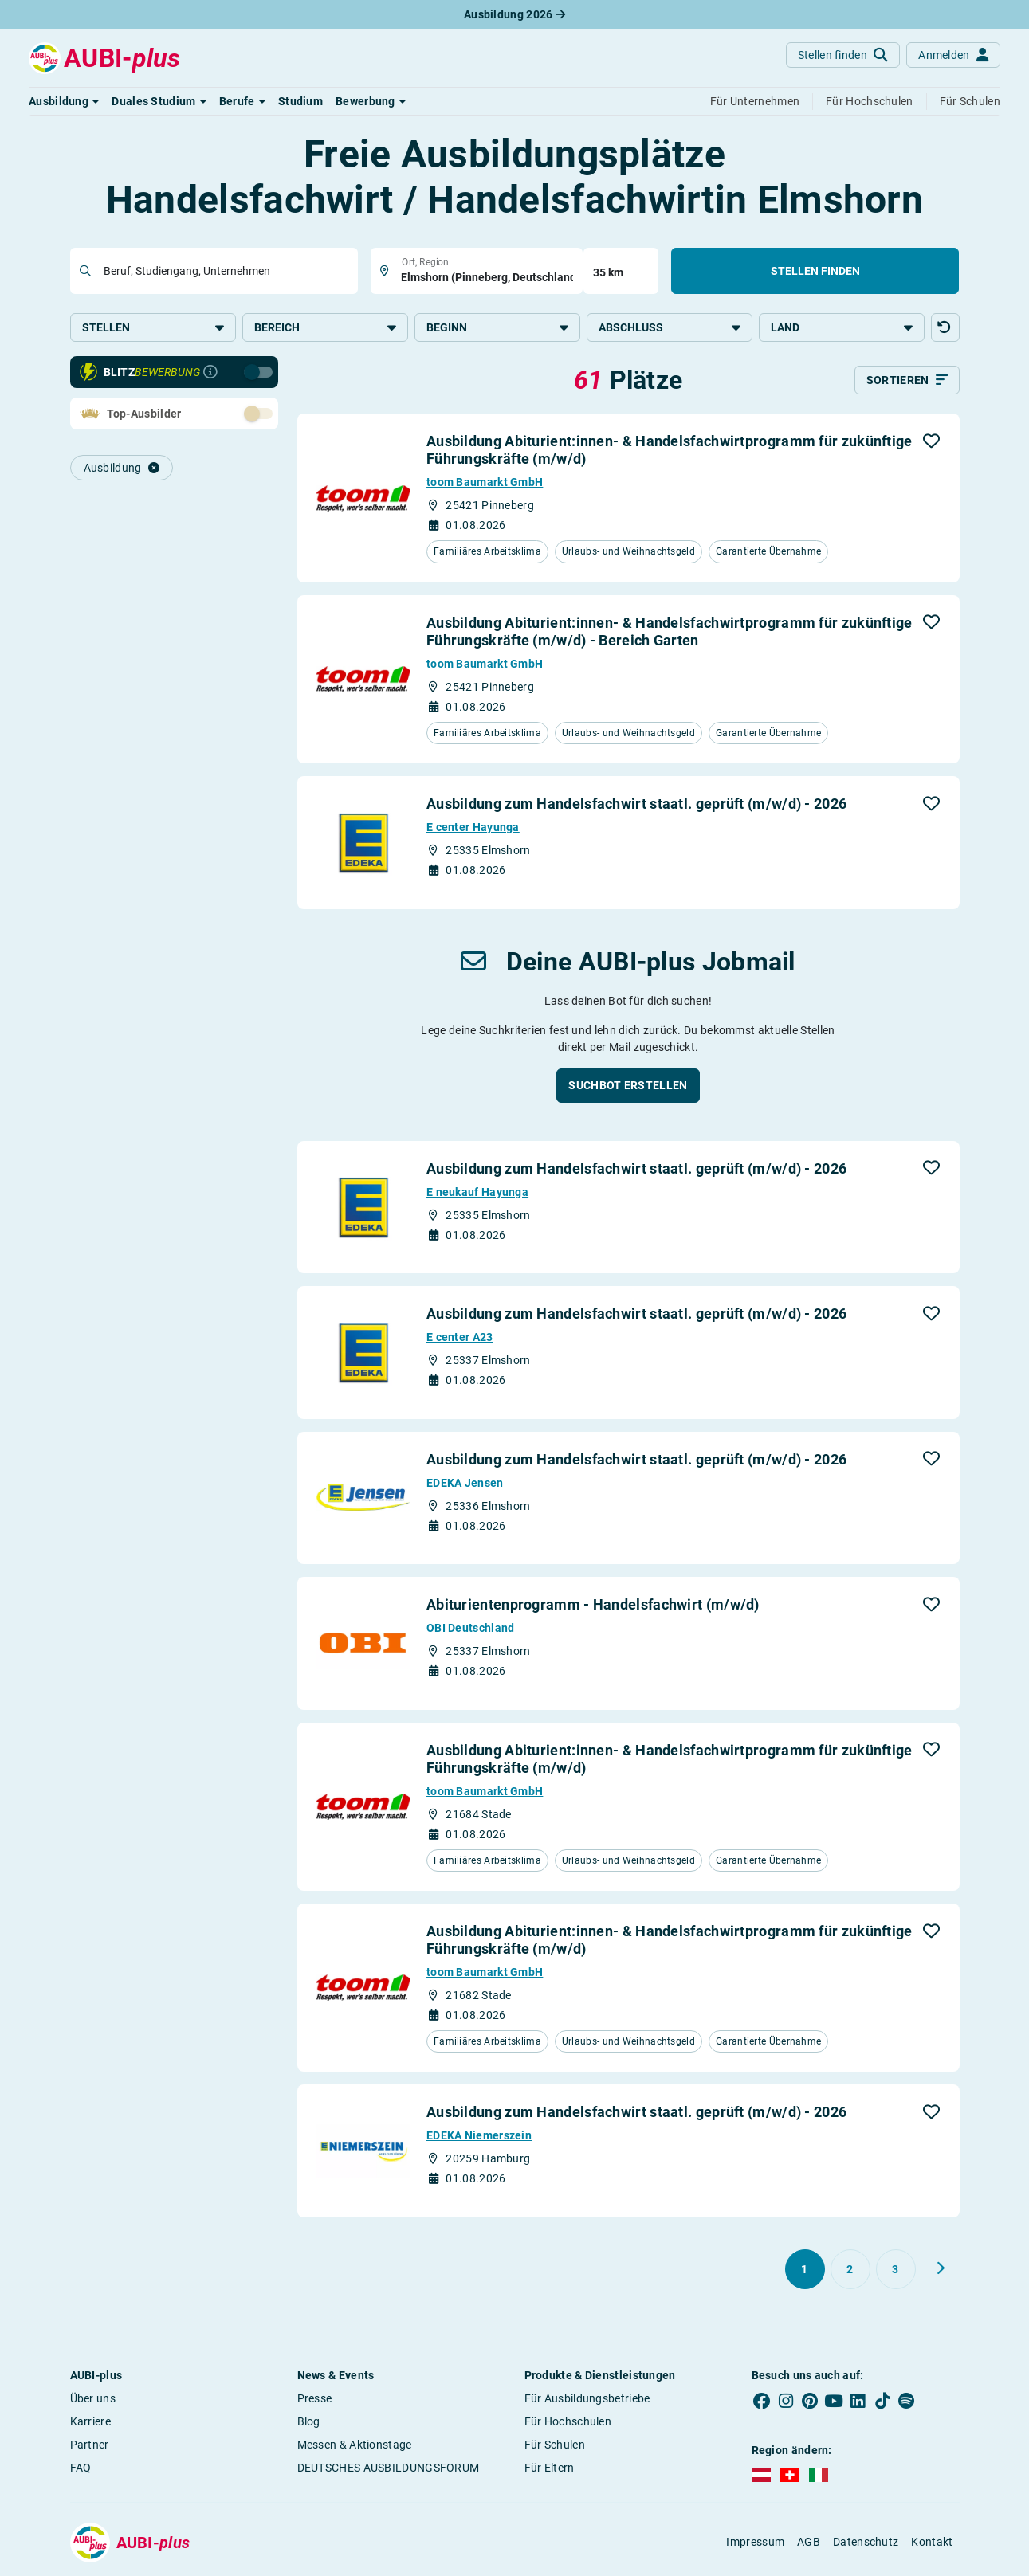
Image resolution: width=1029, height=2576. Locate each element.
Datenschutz (865, 2543)
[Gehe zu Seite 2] (850, 2270)
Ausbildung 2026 (514, 14)
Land (842, 327)
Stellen (153, 327)
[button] (64, 101)
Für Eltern (549, 2468)
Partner (89, 2445)
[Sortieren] (907, 381)
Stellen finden (815, 271)
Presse (314, 2399)
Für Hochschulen (568, 2422)
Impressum (755, 2543)
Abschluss (669, 327)
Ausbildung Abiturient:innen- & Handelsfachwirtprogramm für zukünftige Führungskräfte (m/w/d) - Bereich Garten (669, 632)
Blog (308, 2422)
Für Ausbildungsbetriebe (587, 2399)
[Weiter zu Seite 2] (940, 2269)
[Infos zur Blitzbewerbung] (210, 373)
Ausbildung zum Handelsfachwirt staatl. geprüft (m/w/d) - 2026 (636, 805)
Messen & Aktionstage (354, 2445)
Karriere (90, 2422)
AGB (808, 2543)
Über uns (93, 2399)
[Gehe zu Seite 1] (805, 2270)
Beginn (497, 327)
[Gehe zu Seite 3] (896, 2270)
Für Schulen (554, 2445)
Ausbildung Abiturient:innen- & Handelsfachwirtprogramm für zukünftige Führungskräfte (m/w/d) (669, 451)
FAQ (81, 2468)
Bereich (325, 327)
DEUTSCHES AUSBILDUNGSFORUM (388, 2468)
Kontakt (931, 2543)
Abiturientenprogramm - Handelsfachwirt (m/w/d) (593, 1606)
